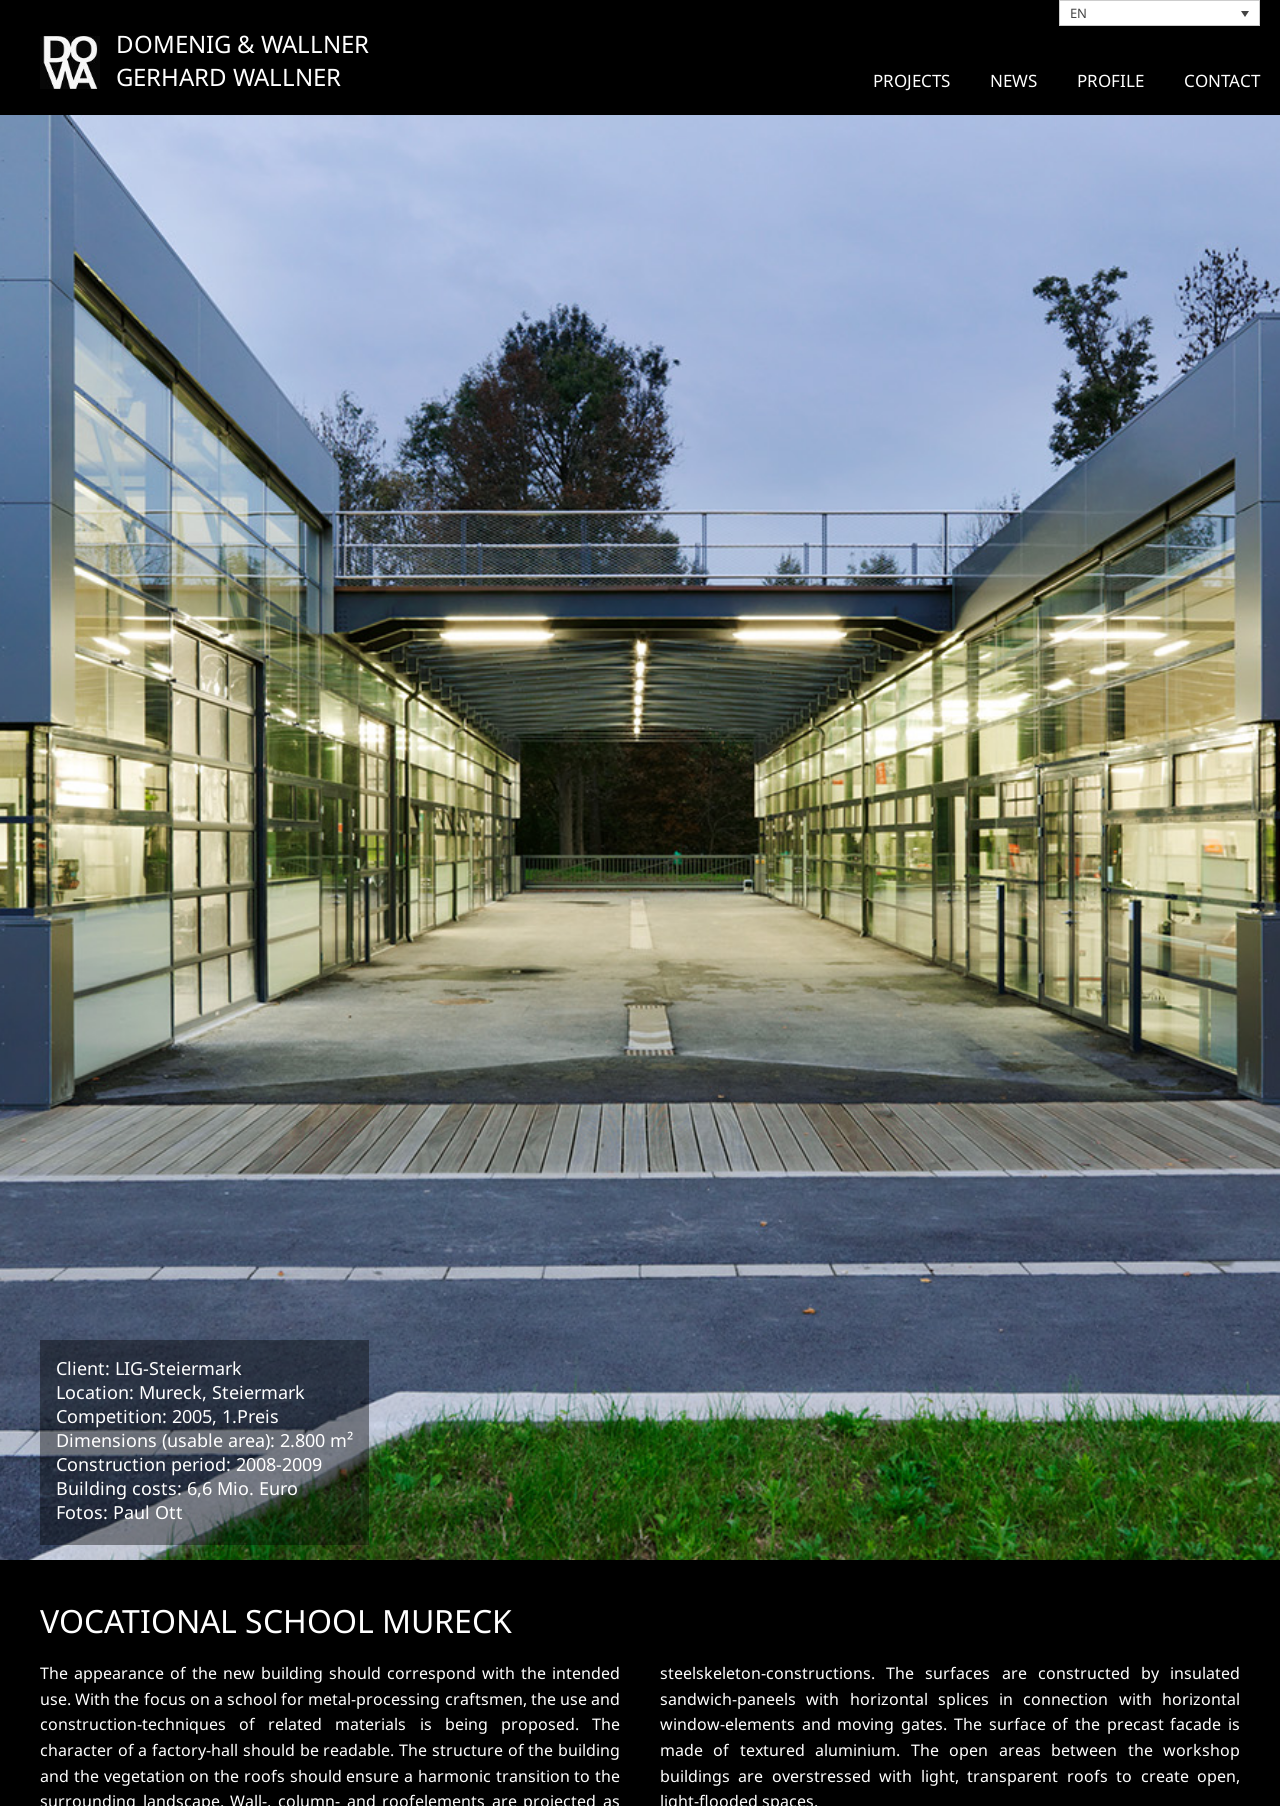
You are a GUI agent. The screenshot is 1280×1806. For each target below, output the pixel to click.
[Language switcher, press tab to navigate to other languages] (1160, 13)
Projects (911, 80)
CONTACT (1222, 80)
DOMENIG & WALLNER (242, 43)
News (1013, 80)
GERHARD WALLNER (228, 76)
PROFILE (1110, 80)
